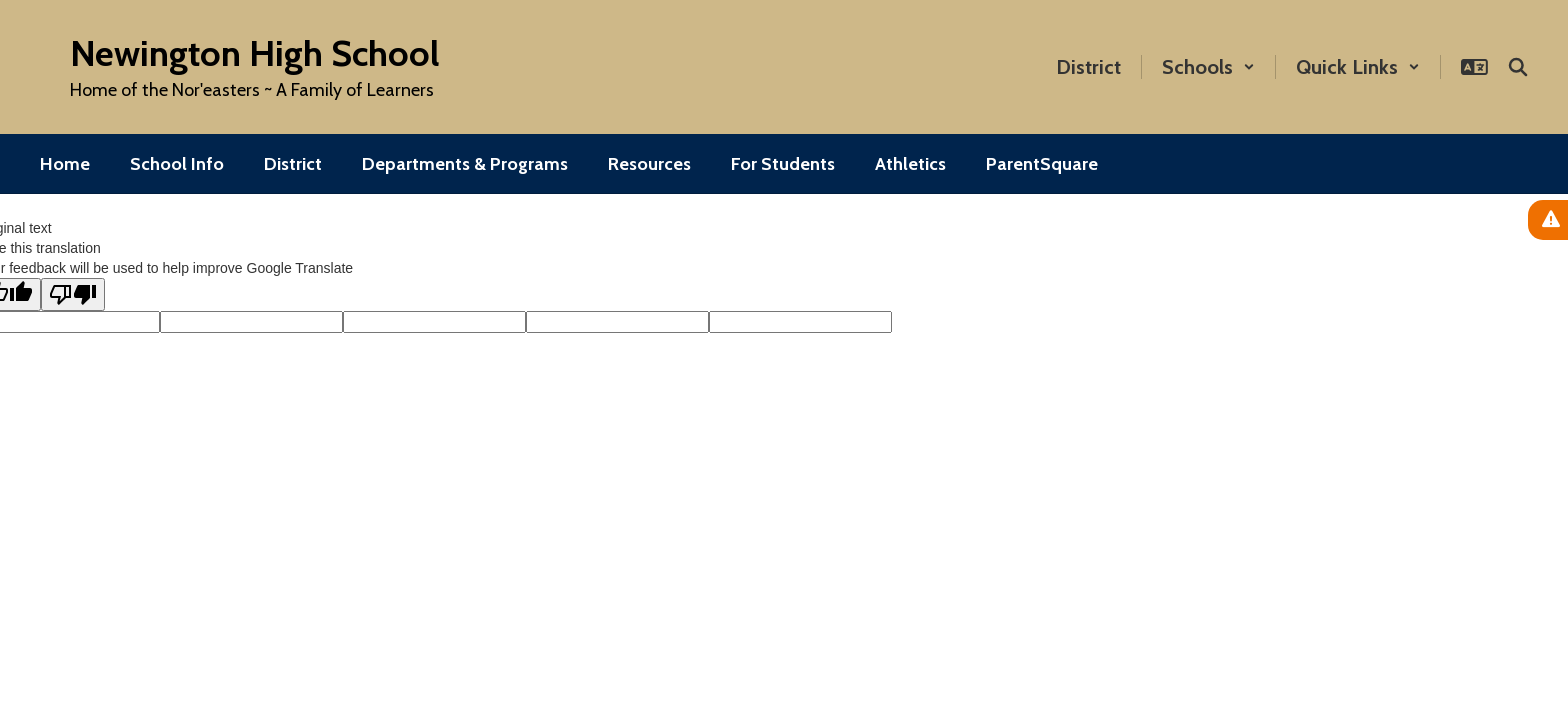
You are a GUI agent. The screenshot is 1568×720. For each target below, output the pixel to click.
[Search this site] (1518, 67)
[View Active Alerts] (1548, 220)
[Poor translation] (73, 294)
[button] (1208, 67)
